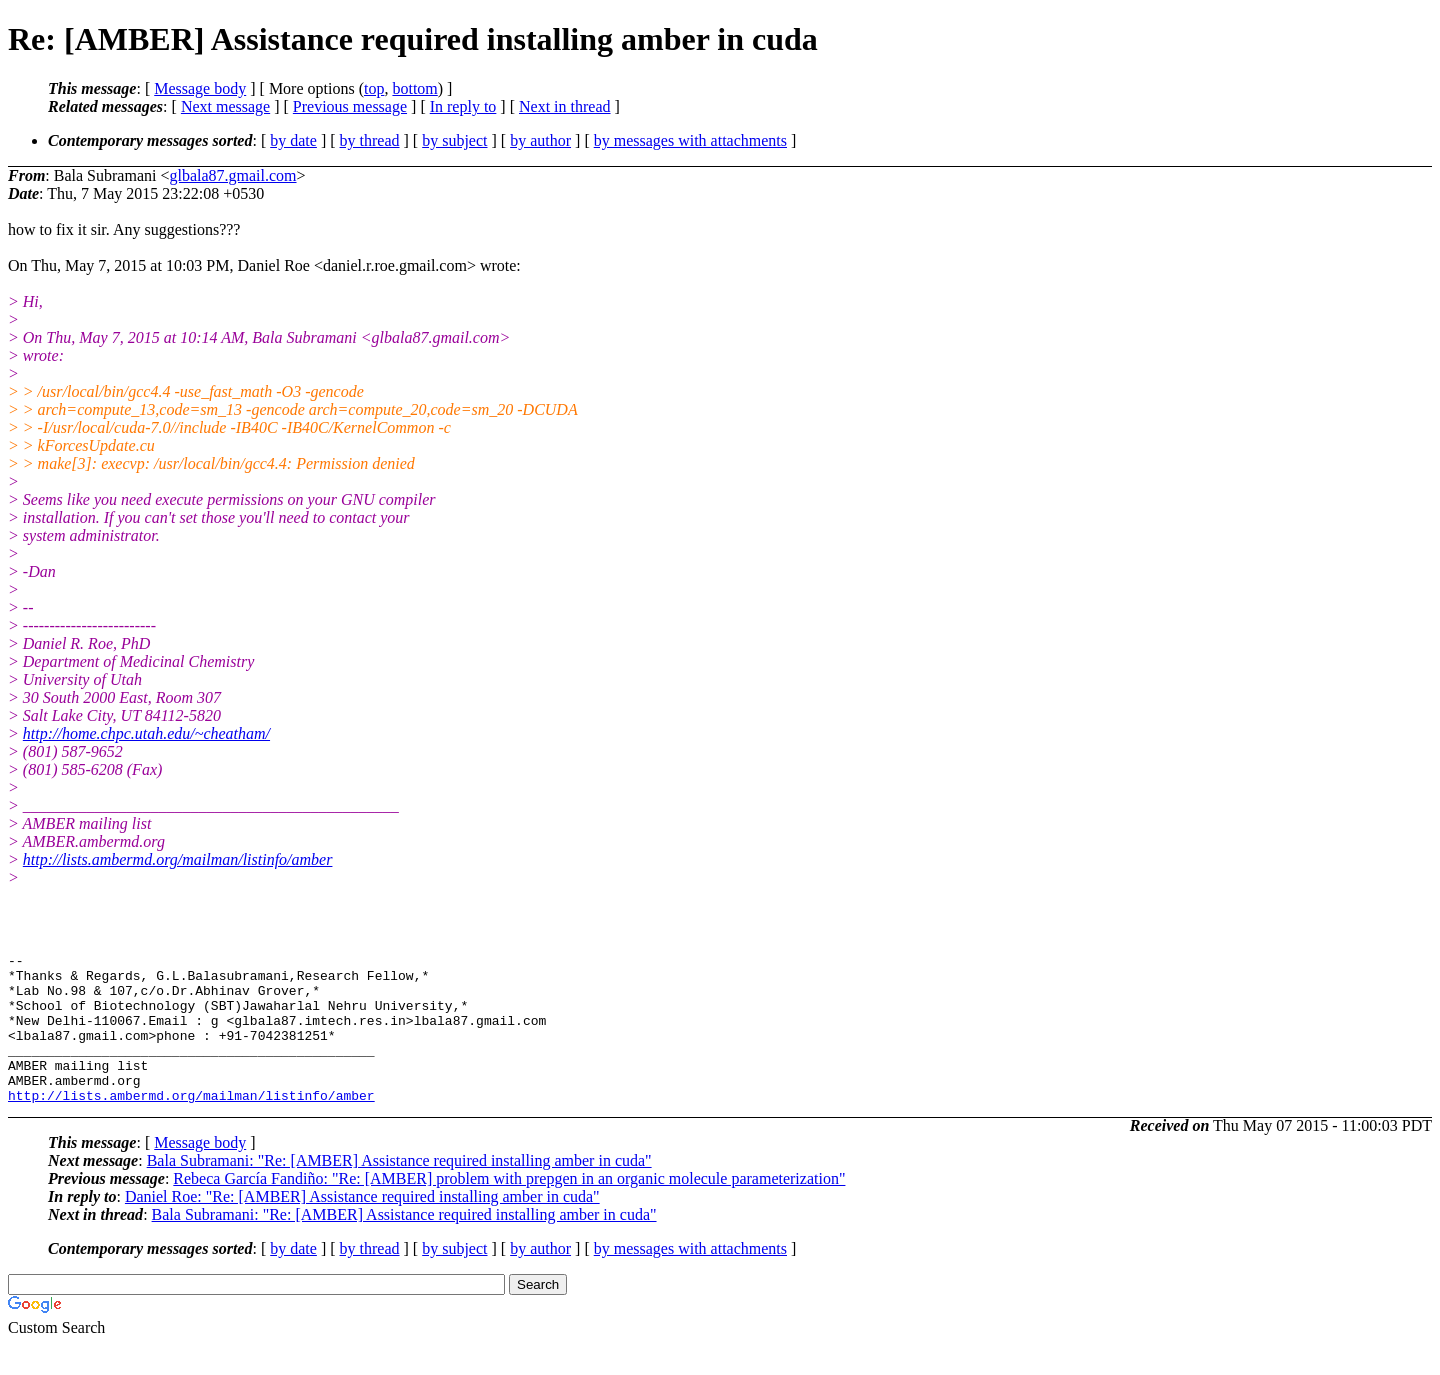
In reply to (463, 106)
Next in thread (565, 106)
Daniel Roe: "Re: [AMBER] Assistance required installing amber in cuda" (362, 1226)
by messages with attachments (690, 140)
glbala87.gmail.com (232, 175)
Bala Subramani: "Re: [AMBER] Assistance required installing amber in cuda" (399, 1190)
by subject (454, 140)
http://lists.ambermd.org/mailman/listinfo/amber (178, 859)
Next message (225, 106)
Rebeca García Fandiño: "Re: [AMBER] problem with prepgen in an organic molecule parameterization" (509, 1208)
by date (293, 140)
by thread (370, 140)
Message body (200, 88)
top (374, 88)
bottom (414, 88)
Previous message (350, 106)
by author (540, 140)
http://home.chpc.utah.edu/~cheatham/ (146, 733)
